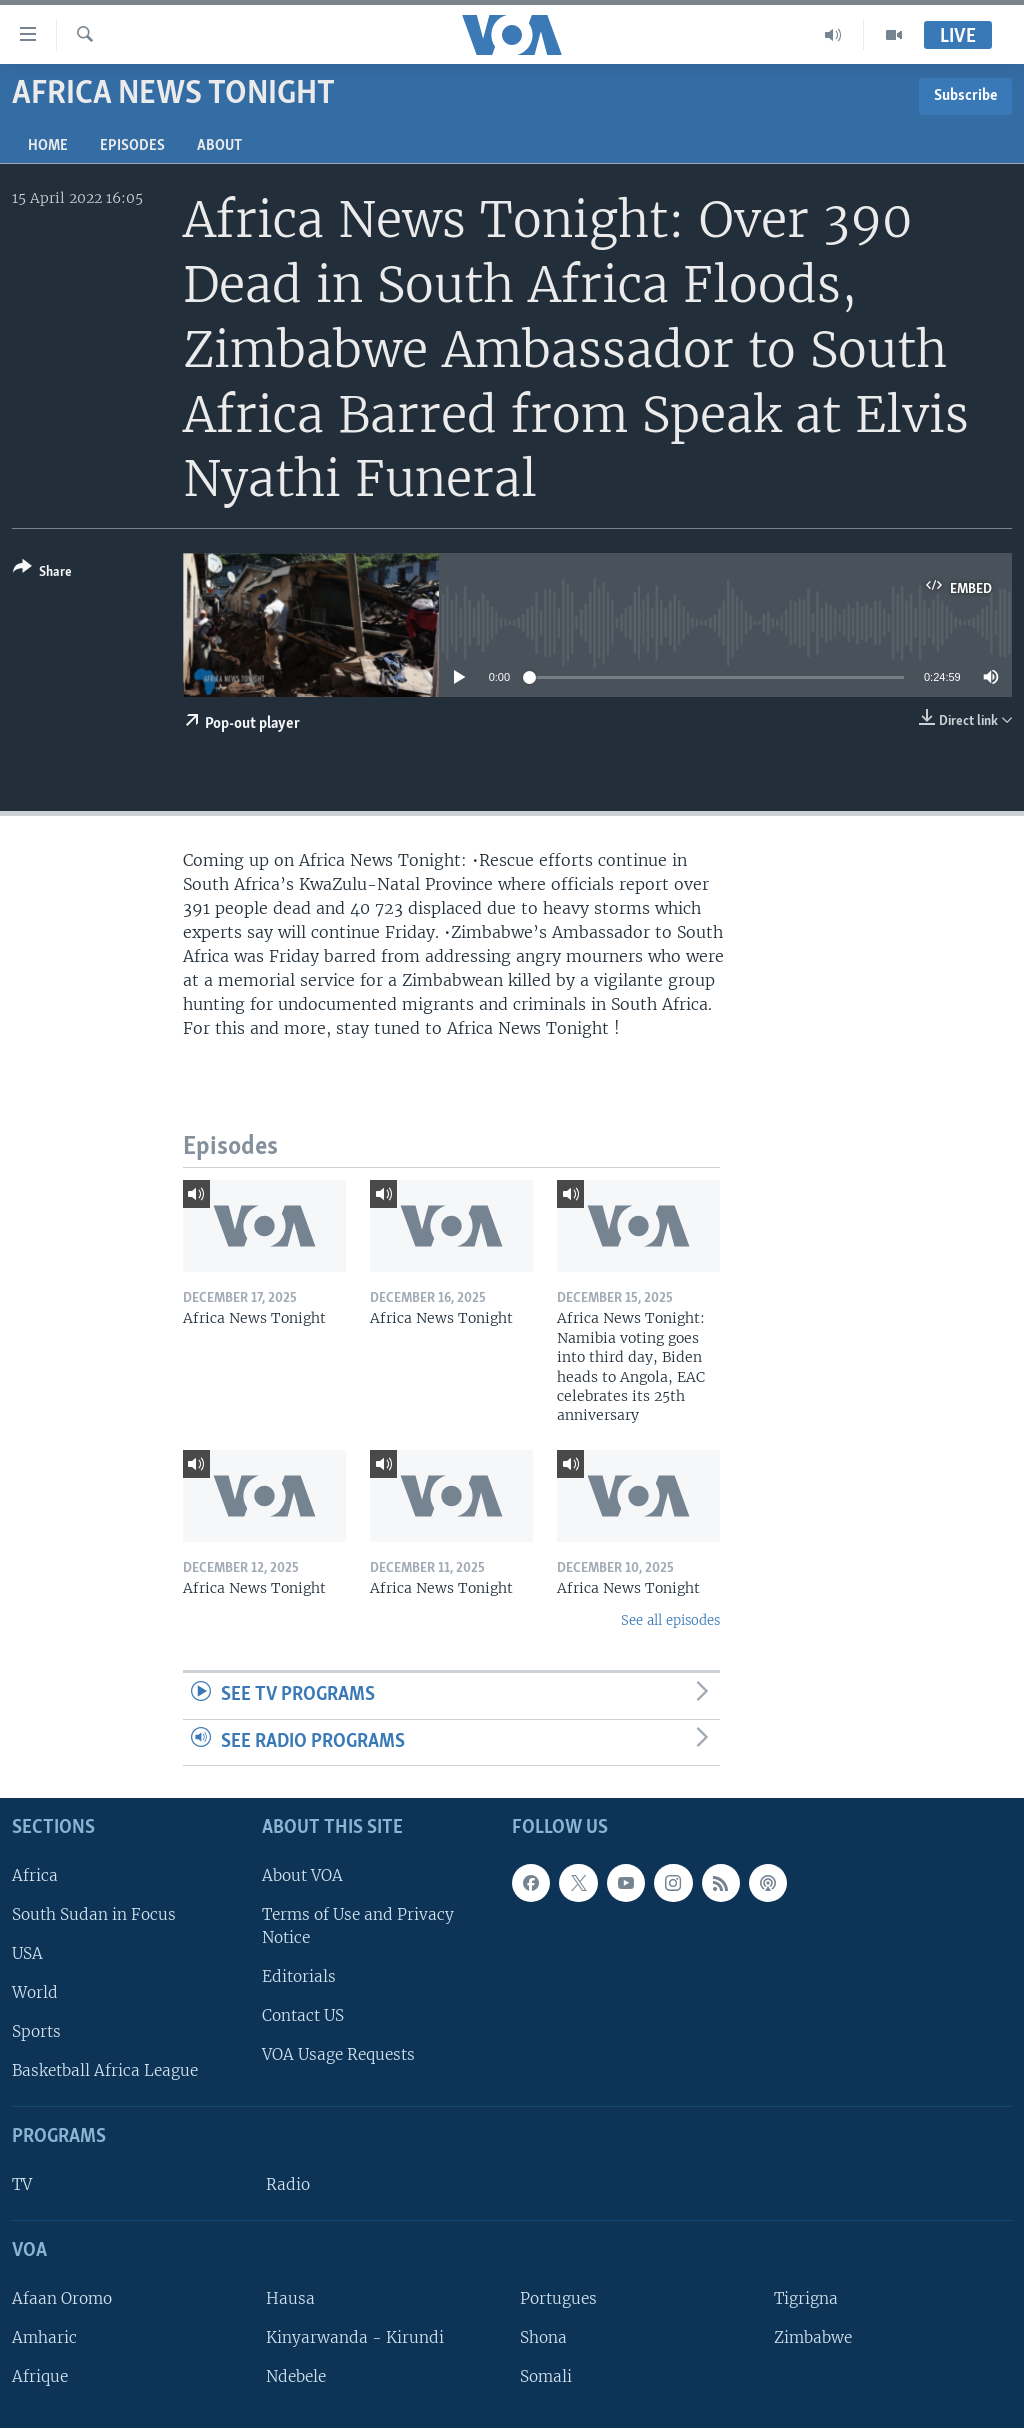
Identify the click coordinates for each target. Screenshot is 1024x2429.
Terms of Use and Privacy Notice (358, 1926)
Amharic (44, 2337)
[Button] (42, 573)
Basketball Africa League (105, 2071)
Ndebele (296, 2376)
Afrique (40, 2376)
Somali (546, 2376)
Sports (36, 2032)
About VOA (302, 1875)
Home (48, 146)
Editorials (299, 1976)
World (35, 1992)
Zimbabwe (813, 2337)
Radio (288, 2184)
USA (27, 1953)
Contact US (303, 2016)
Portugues (558, 2298)
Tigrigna (806, 2298)
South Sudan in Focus (94, 1914)
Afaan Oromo (62, 2298)
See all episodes (670, 1620)
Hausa (290, 2298)
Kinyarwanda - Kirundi (355, 2337)
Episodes (132, 146)
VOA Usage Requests (338, 2055)
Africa (35, 1875)
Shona (543, 2337)
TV (22, 2184)
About (219, 146)
